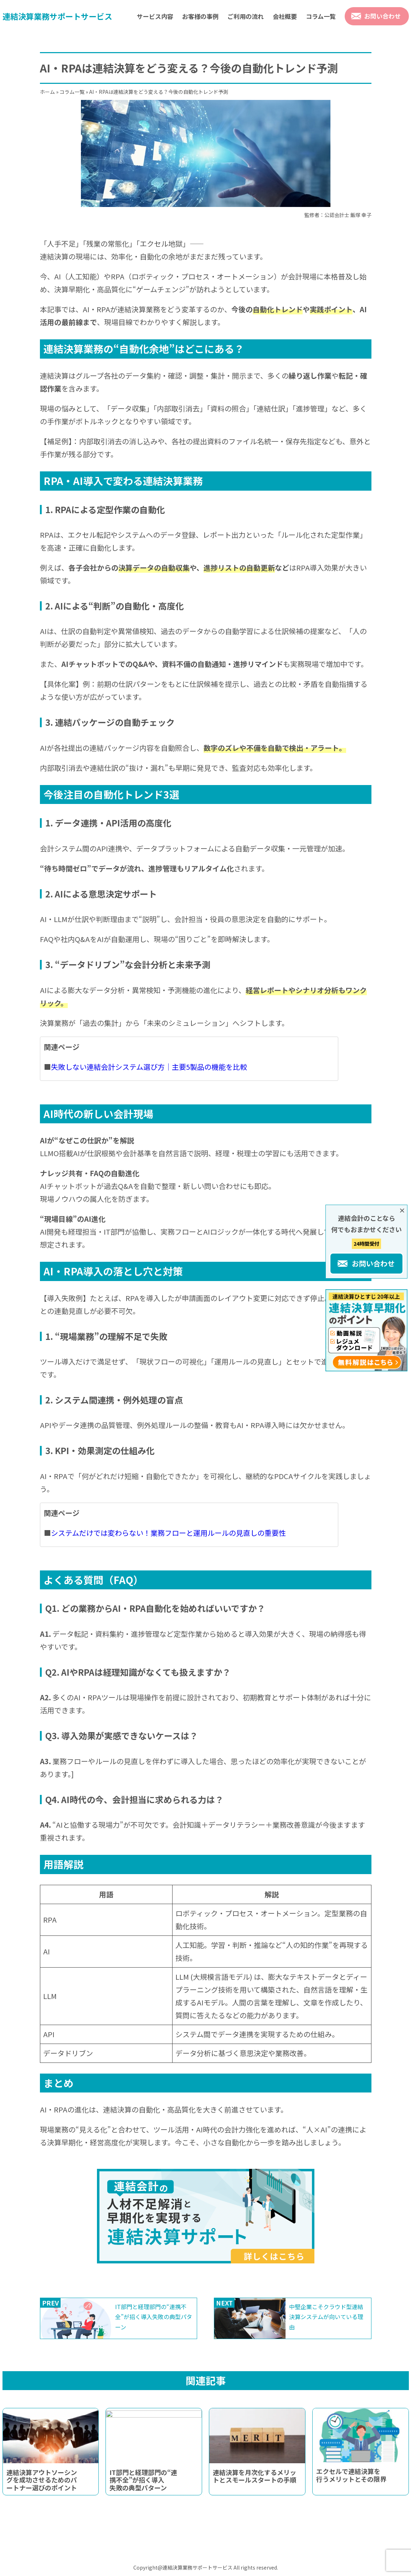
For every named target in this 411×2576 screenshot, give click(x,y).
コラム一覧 (321, 16)
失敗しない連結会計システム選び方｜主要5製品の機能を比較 (149, 1067)
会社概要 (285, 16)
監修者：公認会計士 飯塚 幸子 (337, 214)
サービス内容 (155, 16)
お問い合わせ (382, 15)
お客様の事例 (200, 16)
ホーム (47, 91)
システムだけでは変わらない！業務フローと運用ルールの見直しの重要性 (168, 1533)
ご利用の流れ (245, 16)
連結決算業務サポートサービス (57, 16)
